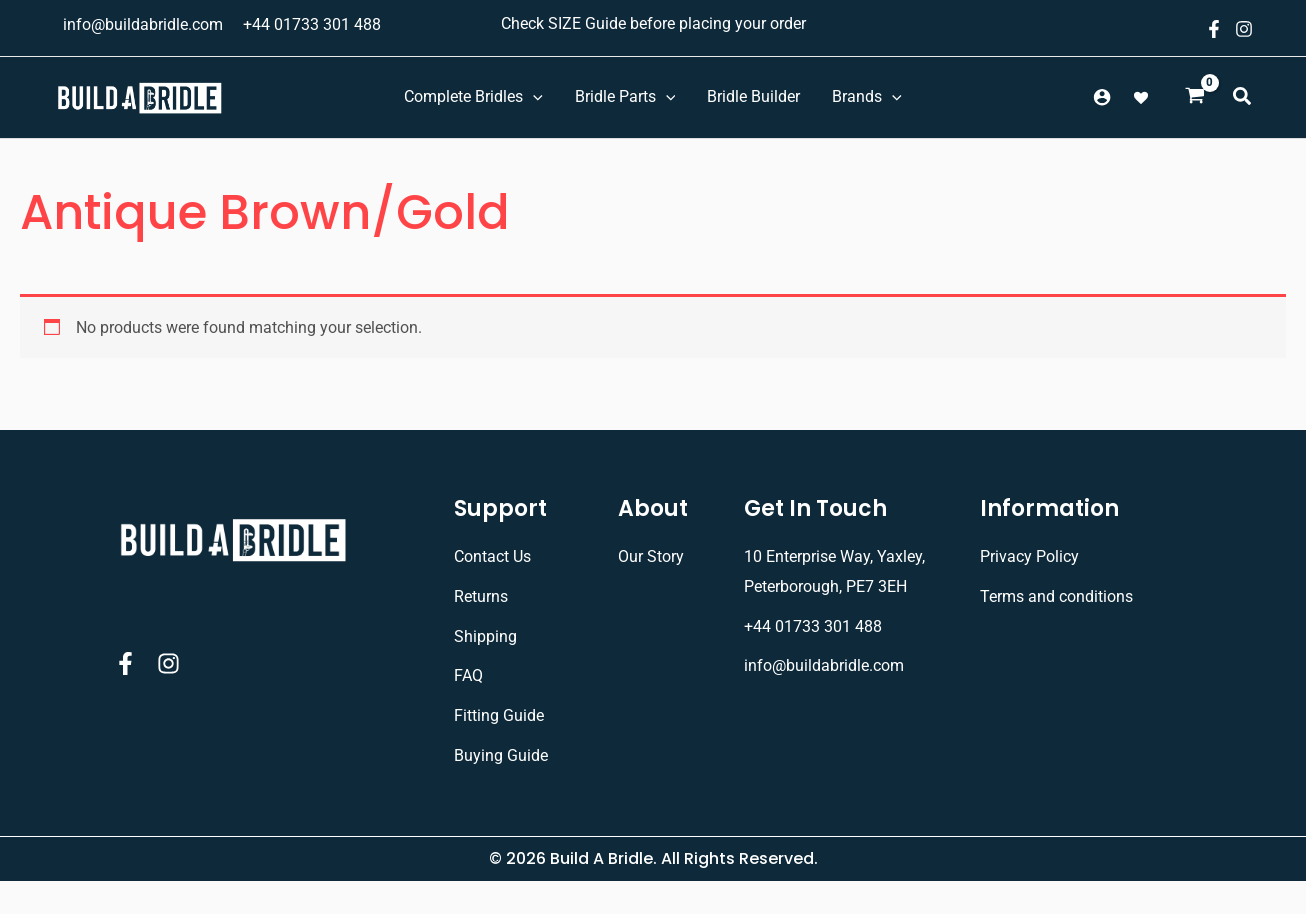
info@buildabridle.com (143, 24)
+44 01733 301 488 (312, 24)
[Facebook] (1214, 29)
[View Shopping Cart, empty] (1194, 97)
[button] (1243, 99)
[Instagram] (1244, 29)
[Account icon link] (1102, 97)
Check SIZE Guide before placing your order (653, 23)
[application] (533, 97)
